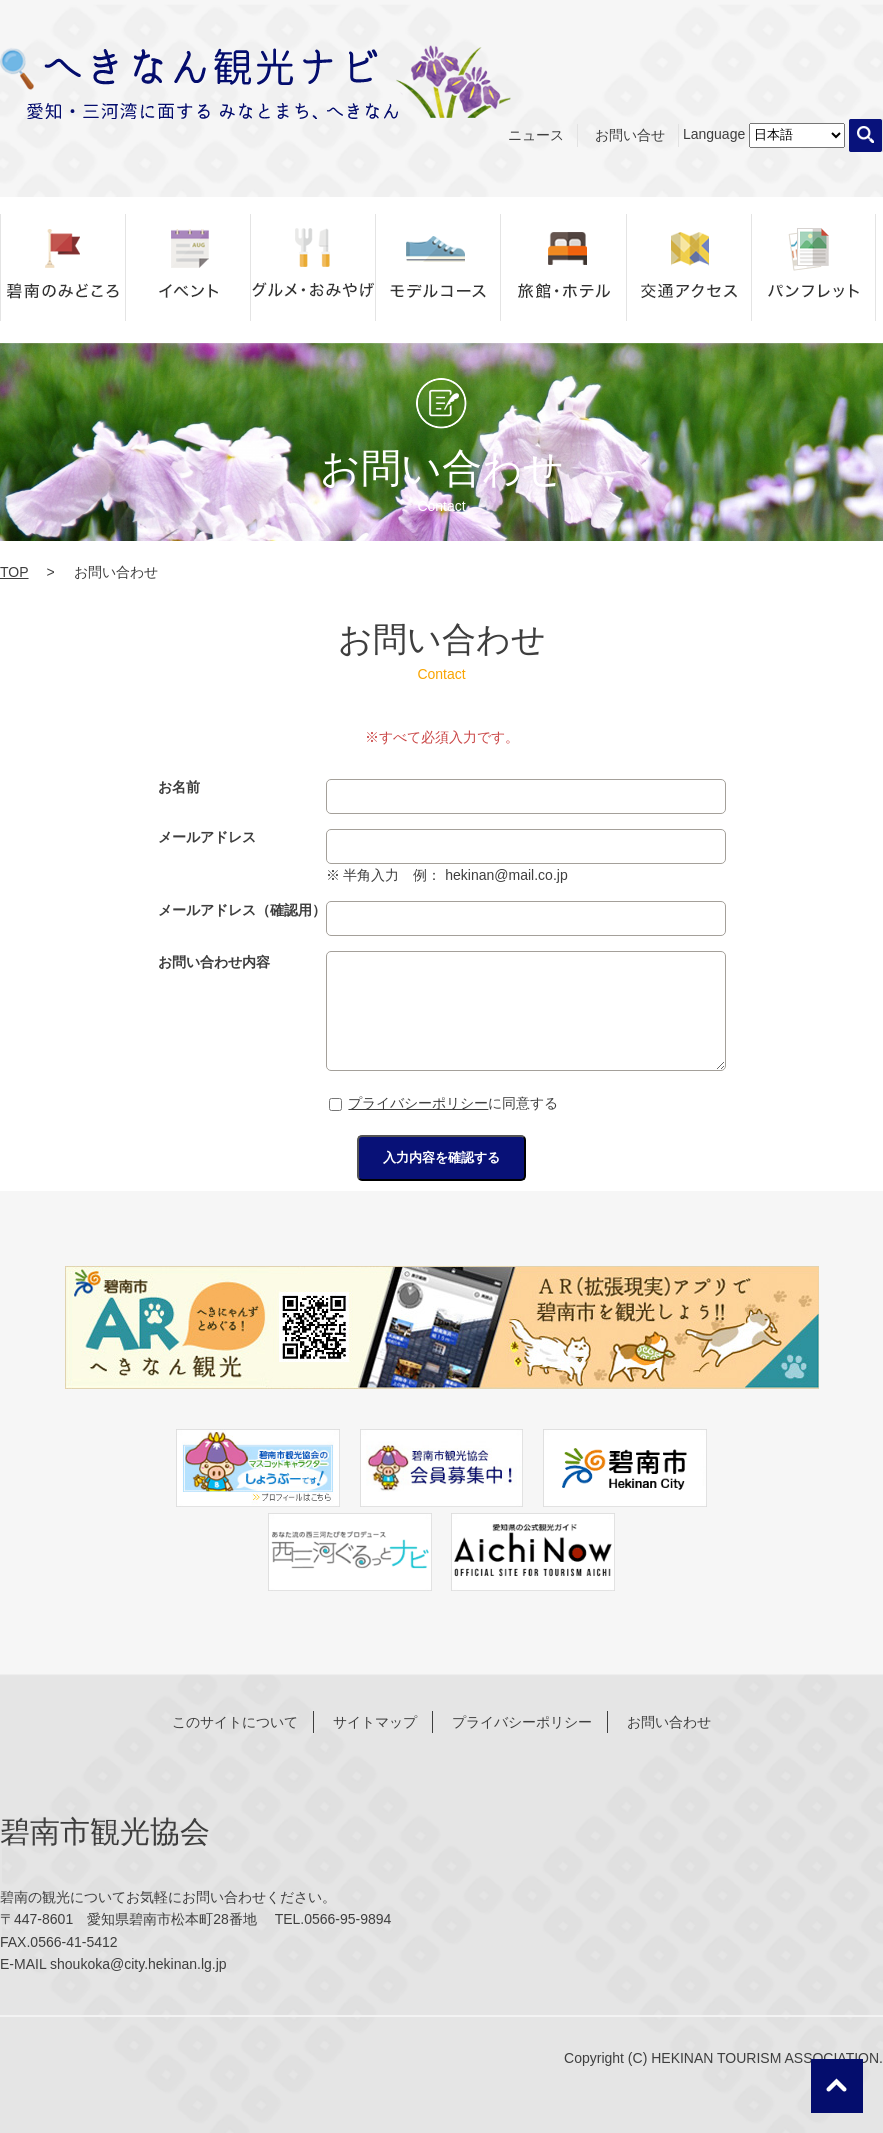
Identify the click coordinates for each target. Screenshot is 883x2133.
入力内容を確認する (441, 1157)
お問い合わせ (669, 1722)
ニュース (536, 135)
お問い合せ (630, 135)
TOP (14, 572)
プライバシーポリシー (418, 1103)
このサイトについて (235, 1722)
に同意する (444, 1103)
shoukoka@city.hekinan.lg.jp (138, 1964)
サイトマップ (375, 1722)
